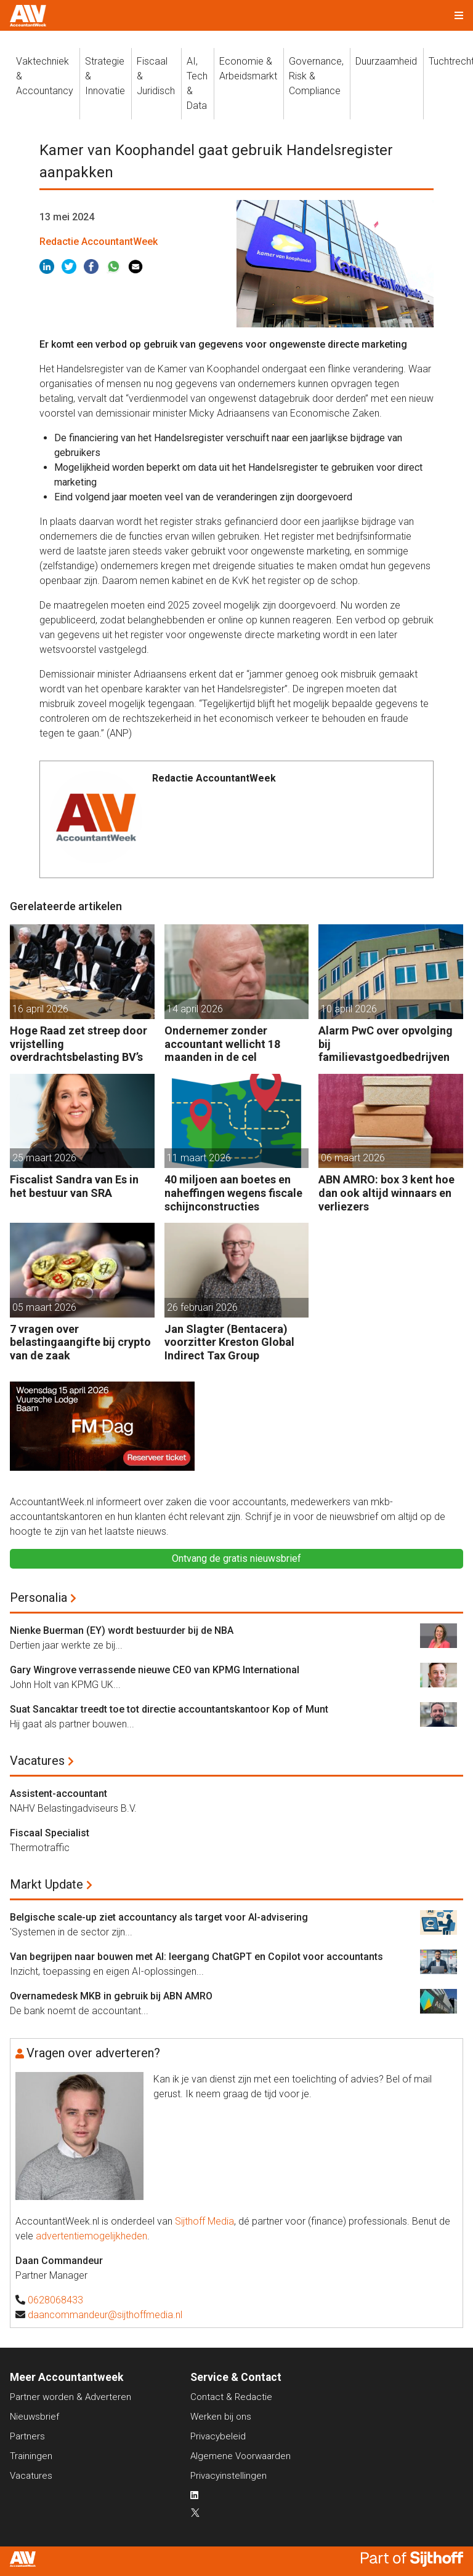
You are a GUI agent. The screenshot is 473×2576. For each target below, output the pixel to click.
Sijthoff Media (204, 2221)
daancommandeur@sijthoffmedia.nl (105, 2315)
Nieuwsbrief (34, 2416)
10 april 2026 (349, 1009)
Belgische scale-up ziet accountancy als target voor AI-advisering (159, 1917)
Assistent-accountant (58, 1793)
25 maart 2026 (44, 1158)
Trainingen (31, 2456)
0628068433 (55, 2300)
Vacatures (37, 1760)
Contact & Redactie (231, 2396)
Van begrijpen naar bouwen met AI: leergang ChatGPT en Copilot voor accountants (196, 1956)
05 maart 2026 (44, 1307)
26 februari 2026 (202, 1307)
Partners (27, 2436)
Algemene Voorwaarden (240, 2456)
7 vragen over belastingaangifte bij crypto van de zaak (80, 1342)
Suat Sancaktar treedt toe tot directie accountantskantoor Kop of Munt (169, 1709)
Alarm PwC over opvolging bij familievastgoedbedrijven (385, 1043)
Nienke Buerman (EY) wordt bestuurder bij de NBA (121, 1630)
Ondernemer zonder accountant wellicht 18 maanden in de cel (222, 1043)
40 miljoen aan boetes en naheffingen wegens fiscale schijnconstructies (233, 1192)
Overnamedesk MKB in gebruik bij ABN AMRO (111, 1996)
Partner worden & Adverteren (70, 2396)
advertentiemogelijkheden (91, 2236)
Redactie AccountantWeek (98, 241)
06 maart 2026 (353, 1158)
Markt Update (46, 1884)
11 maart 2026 (199, 1158)
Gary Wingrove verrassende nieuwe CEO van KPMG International (154, 1670)
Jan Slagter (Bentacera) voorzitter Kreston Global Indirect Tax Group (229, 1342)
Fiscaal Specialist (49, 1833)
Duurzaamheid (386, 61)
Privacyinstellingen (228, 2475)
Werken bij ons (220, 2416)
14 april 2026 (195, 1009)
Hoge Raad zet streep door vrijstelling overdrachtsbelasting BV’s (78, 1043)
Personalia (38, 1597)
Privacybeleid (218, 2436)
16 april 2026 (40, 1009)
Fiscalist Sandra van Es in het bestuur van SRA (74, 1186)
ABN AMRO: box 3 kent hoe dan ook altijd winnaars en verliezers (386, 1192)
